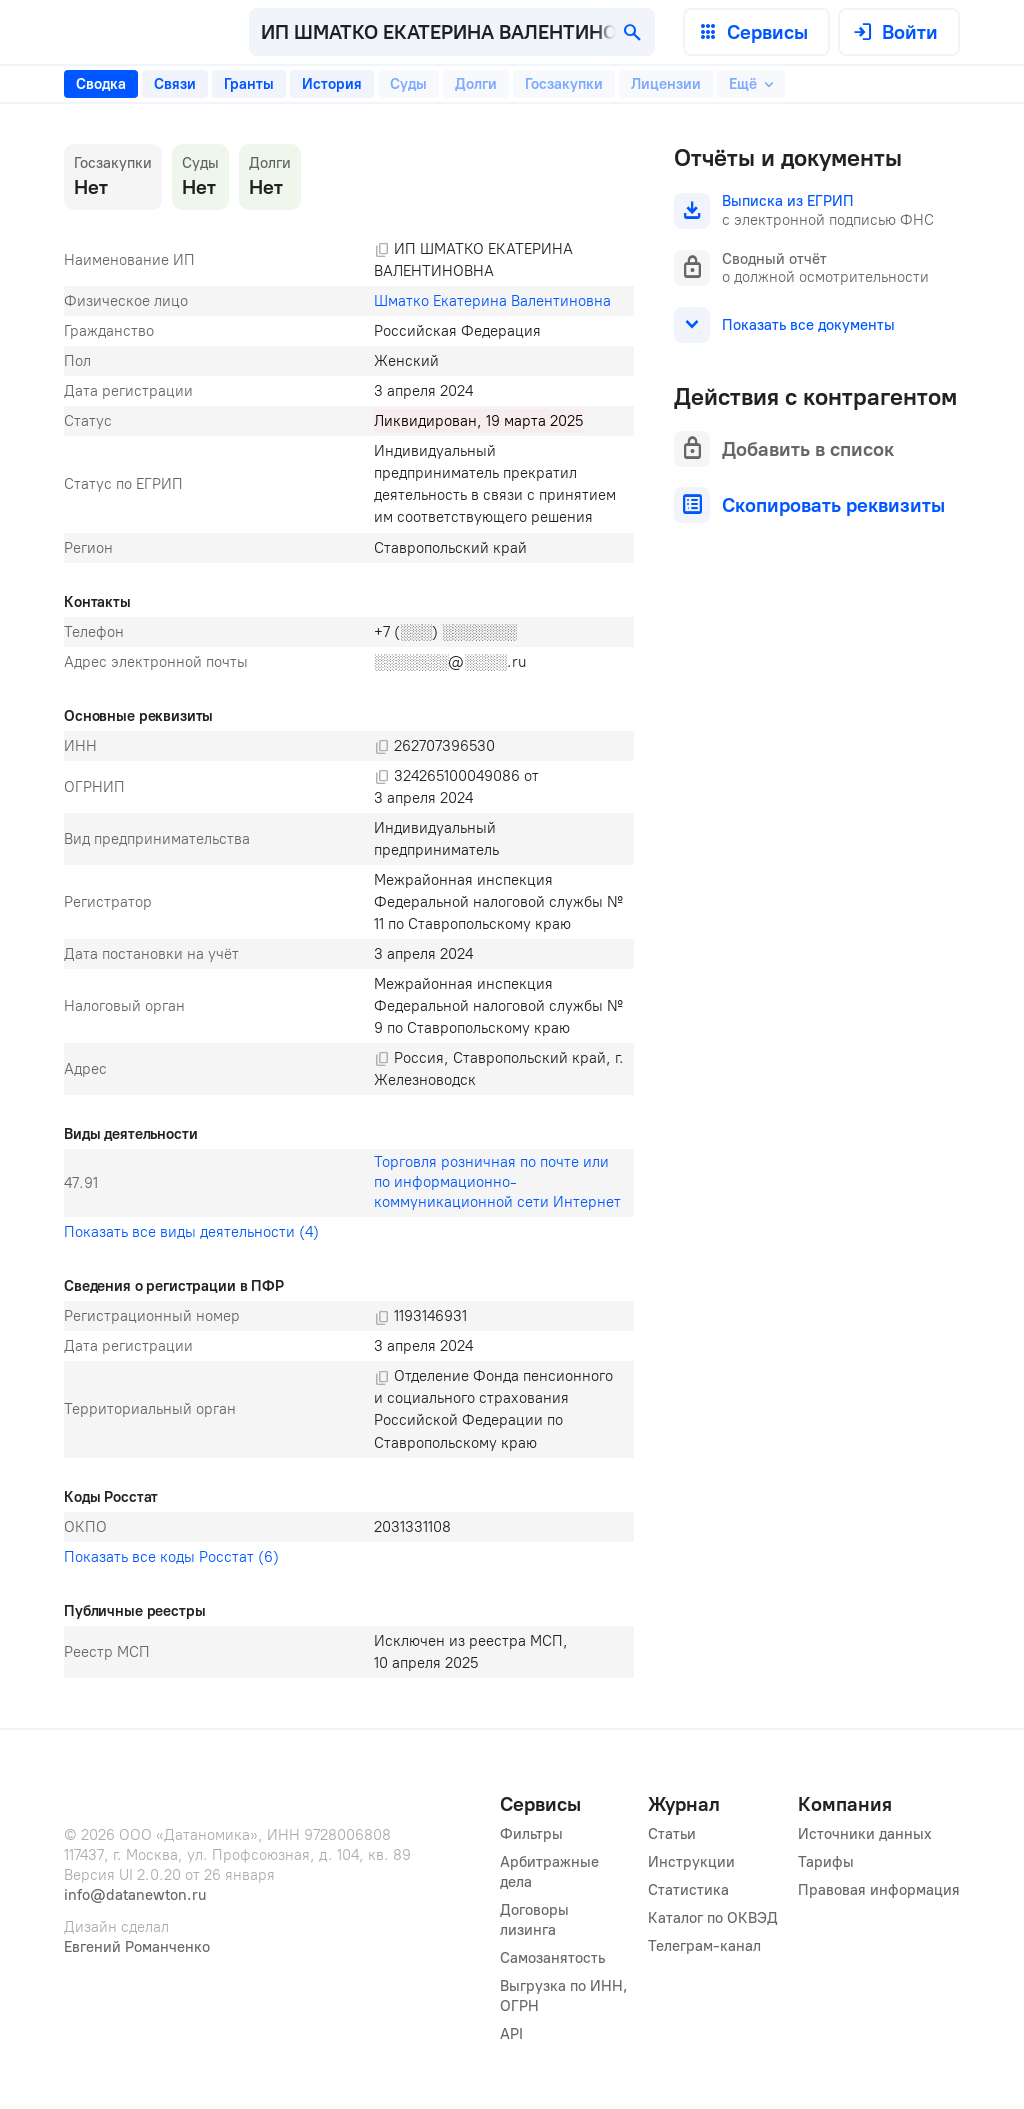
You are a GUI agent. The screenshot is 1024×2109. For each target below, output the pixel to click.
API (511, 2034)
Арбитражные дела (551, 1872)
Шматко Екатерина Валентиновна (492, 301)
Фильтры (531, 1834)
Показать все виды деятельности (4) (191, 1232)
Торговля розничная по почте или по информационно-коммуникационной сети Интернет (497, 1182)
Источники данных (865, 1834)
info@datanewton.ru (135, 1895)
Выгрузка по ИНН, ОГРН (564, 1996)
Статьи (672, 1834)
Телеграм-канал (704, 1946)
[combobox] (452, 32)
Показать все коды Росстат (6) (171, 1557)
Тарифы (826, 1862)
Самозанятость (552, 1958)
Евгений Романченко (137, 1947)
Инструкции (691, 1862)
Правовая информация (879, 1890)
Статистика (688, 1890)
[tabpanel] (349, 911)
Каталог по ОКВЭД (713, 1918)
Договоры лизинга (536, 1920)
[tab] (101, 84)
